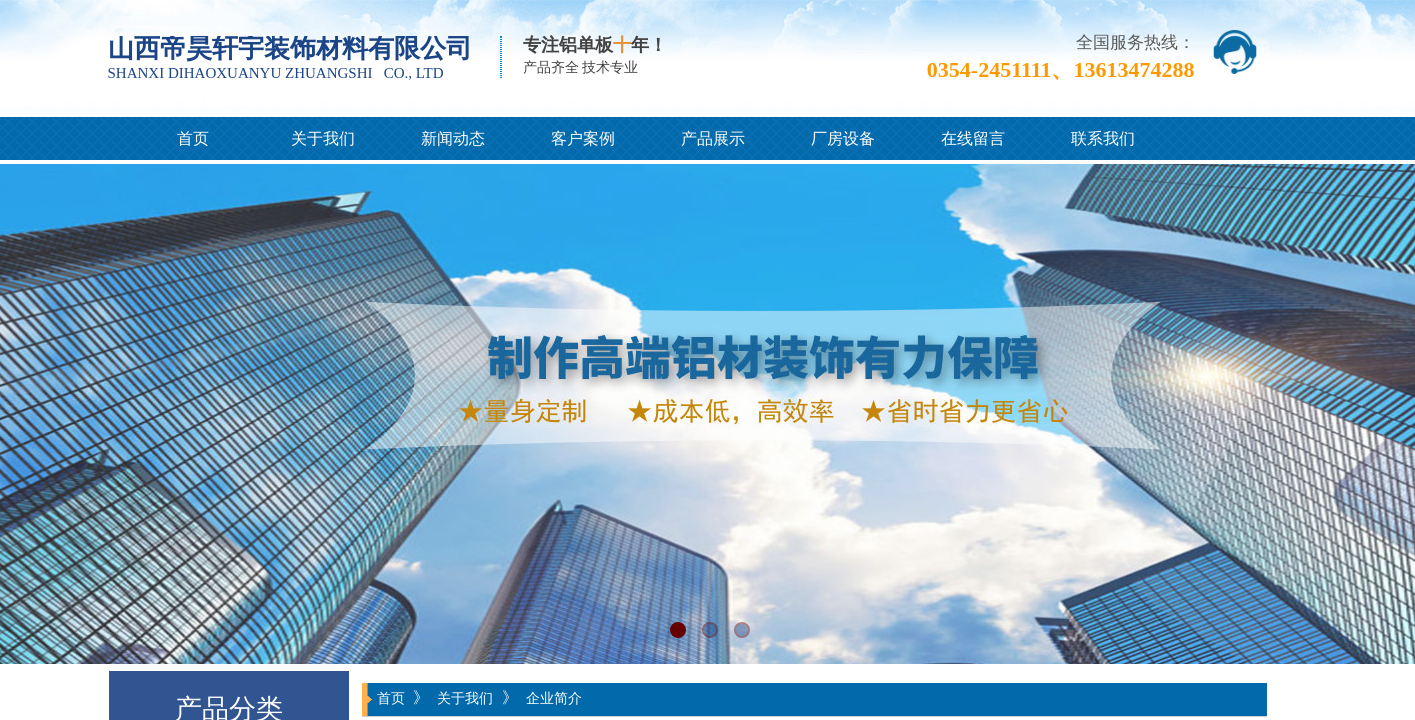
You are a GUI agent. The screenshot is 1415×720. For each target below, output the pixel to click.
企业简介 (554, 698)
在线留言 (973, 138)
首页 (193, 138)
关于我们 (323, 138)
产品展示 (713, 138)
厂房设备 (843, 138)
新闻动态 (453, 138)
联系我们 (1103, 138)
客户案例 (583, 138)
